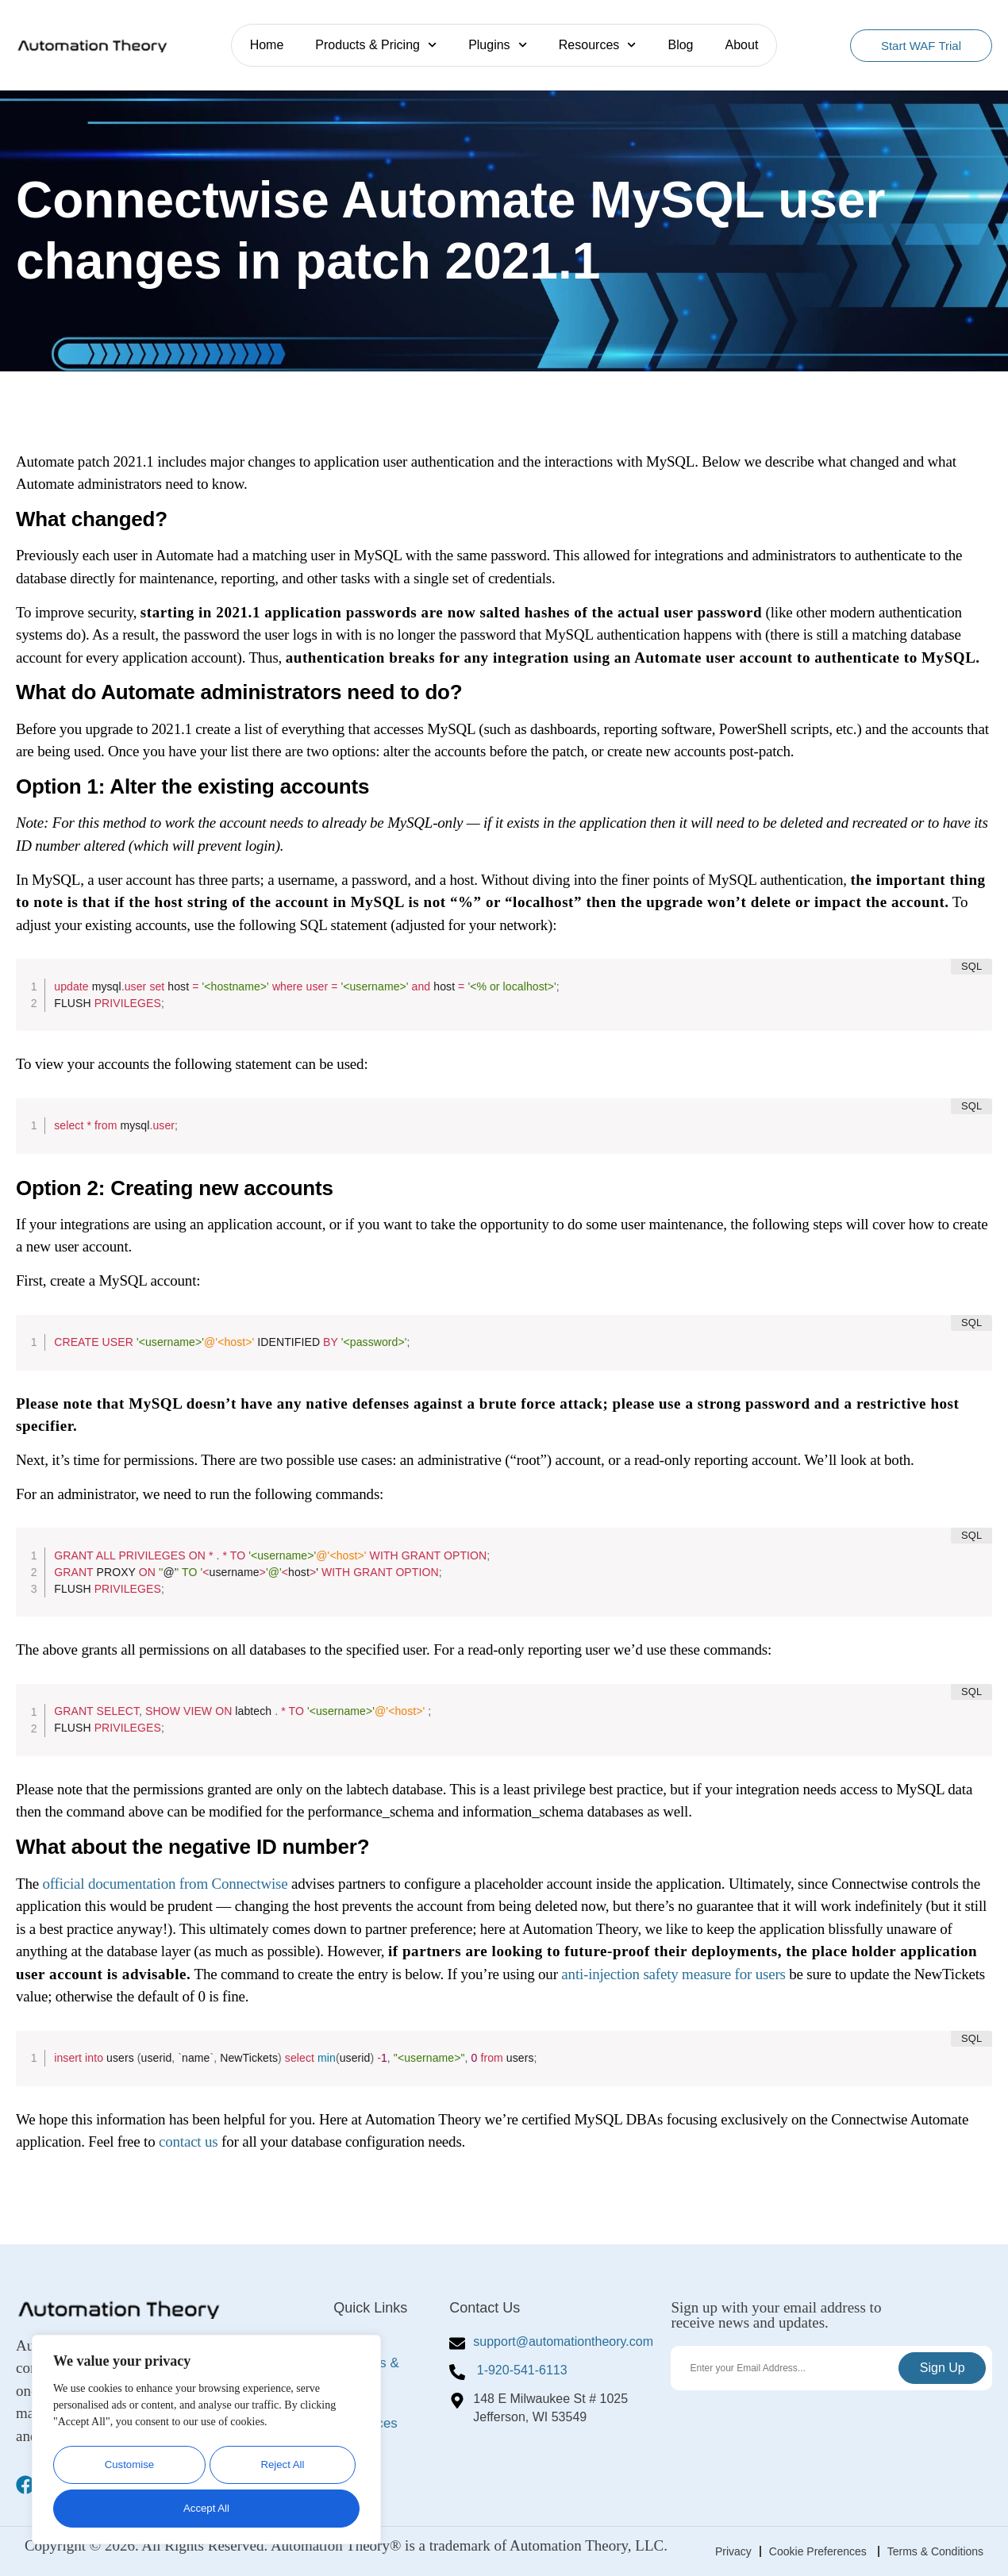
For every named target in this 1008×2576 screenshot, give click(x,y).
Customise (128, 2468)
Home (267, 45)
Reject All (281, 2468)
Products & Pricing (376, 45)
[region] (206, 2442)
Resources (598, 45)
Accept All (206, 2507)
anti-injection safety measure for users (673, 1974)
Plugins (497, 45)
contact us (188, 2141)
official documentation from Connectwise (165, 1883)
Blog (680, 45)
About (742, 45)
